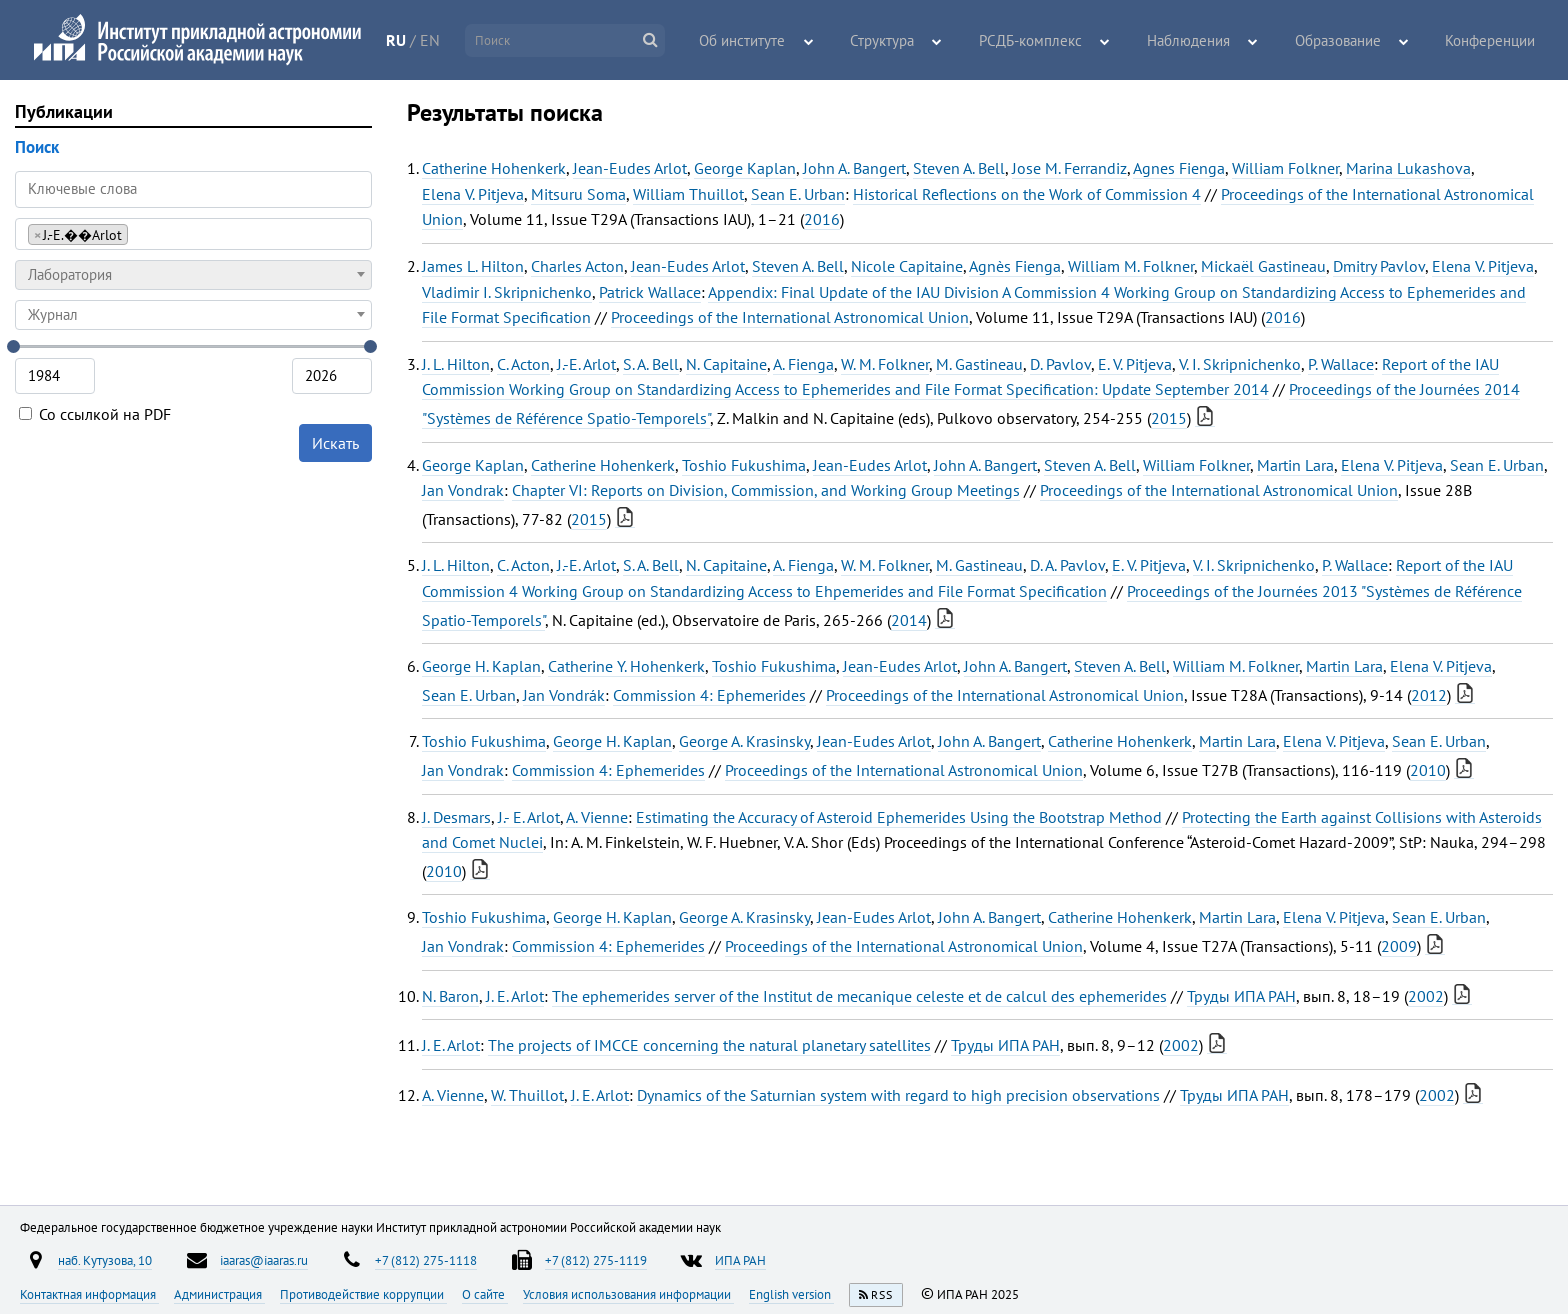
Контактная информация (89, 1294)
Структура (931, 41)
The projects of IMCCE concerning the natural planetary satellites (709, 1045)
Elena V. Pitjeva (473, 194)
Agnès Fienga (1015, 266)
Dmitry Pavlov (1379, 266)
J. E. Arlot (515, 996)
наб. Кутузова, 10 (105, 1260)
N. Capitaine (726, 364)
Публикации (64, 111)
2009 (1399, 946)
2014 (909, 620)
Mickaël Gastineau (1263, 266)
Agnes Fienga (1179, 168)
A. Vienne (597, 817)
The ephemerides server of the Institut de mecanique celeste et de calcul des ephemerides (859, 996)
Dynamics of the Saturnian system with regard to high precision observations (898, 1095)
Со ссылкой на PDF (95, 414)
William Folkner (1285, 168)
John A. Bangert (854, 168)
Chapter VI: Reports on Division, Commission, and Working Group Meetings (766, 490)
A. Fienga (803, 364)
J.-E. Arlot (586, 364)
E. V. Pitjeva (1135, 364)
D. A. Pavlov (1067, 565)
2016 (822, 219)
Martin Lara (1295, 465)
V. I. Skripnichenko (1240, 364)
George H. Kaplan (481, 666)
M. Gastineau (979, 364)
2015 (1169, 418)
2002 (1426, 996)
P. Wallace (1341, 364)
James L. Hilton (473, 266)
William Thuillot (688, 194)
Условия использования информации (628, 1294)
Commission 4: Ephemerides (709, 695)
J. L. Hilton (456, 364)
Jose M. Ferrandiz (1069, 168)
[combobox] (193, 234)
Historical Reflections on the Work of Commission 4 (1027, 194)
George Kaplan (745, 168)
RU (428, 40)
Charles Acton (577, 266)
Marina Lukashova (1408, 168)
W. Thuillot (527, 1095)
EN (462, 40)
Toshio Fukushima (744, 465)
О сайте (485, 1294)
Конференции (1494, 41)
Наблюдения (1212, 41)
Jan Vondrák (564, 695)
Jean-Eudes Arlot (630, 168)
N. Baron (450, 996)
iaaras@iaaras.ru (264, 1260)
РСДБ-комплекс (1068, 41)
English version (791, 1294)
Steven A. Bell (959, 168)
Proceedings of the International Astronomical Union (790, 317)
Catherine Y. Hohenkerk (626, 666)
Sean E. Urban (798, 194)
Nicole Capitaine (907, 266)
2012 (1429, 695)
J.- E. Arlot (529, 817)
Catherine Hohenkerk (494, 168)
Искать (335, 443)
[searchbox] (138, 233)
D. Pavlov (1060, 364)
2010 (1428, 770)
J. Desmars (456, 817)
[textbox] (193, 275)
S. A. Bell (651, 364)
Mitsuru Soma (578, 194)
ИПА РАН (740, 1260)
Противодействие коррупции (363, 1294)
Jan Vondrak (463, 490)
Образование (1351, 41)
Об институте (801, 41)
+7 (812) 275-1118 (426, 1260)
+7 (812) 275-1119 (596, 1260)
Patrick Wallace (650, 292)
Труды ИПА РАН (1241, 996)
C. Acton (523, 364)
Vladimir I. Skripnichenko (507, 292)
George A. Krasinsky (744, 741)
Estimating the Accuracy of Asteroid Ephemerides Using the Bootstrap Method (899, 817)
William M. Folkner (1131, 266)
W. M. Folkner (885, 364)
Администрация (219, 1294)
